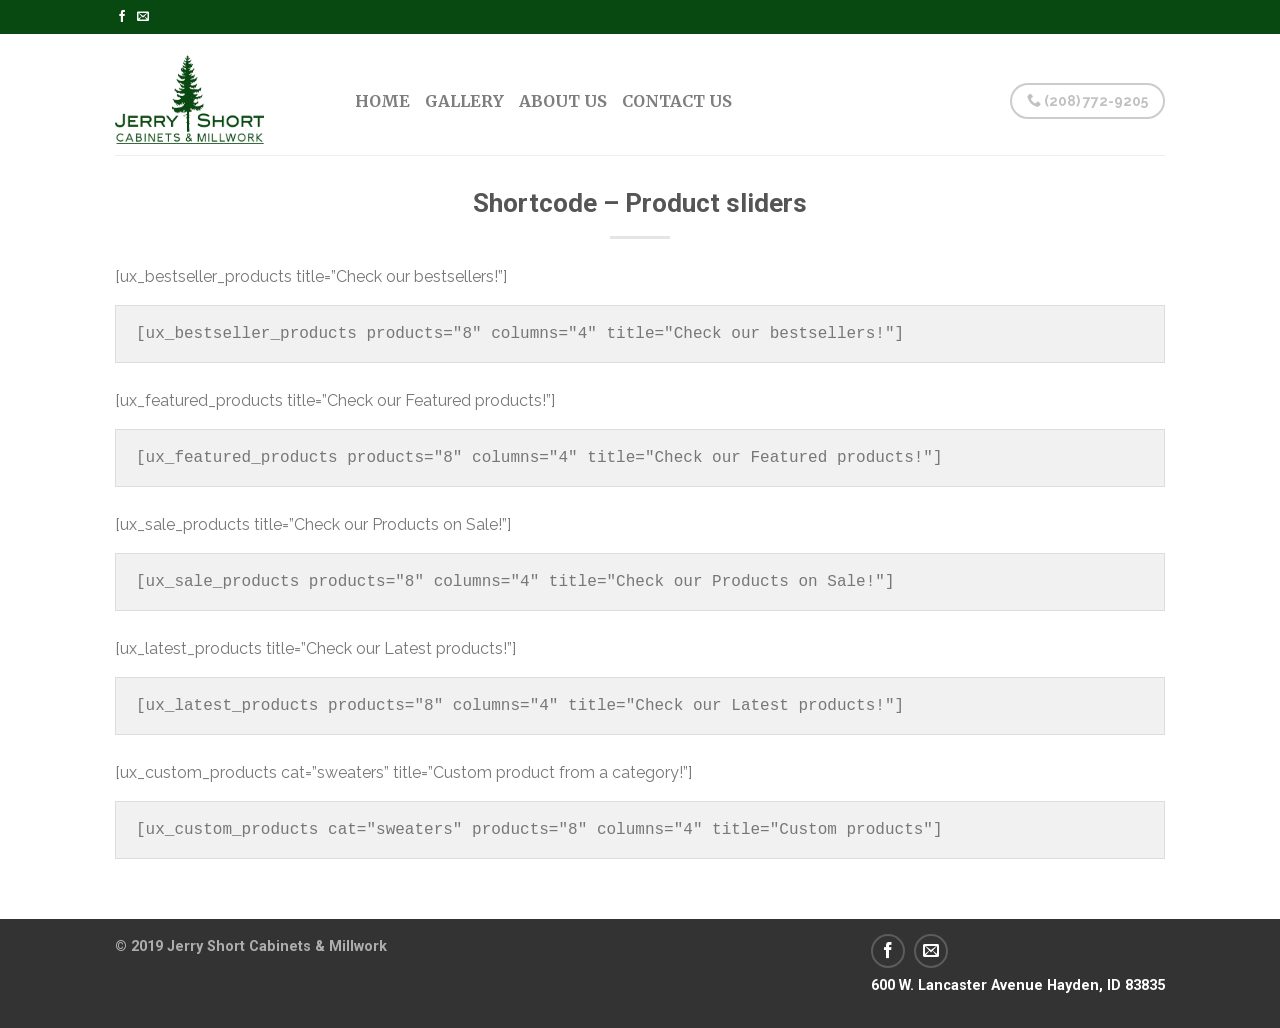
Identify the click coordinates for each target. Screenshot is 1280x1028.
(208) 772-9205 (1087, 101)
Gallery (464, 101)
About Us (563, 101)
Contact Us (677, 101)
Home (382, 101)
